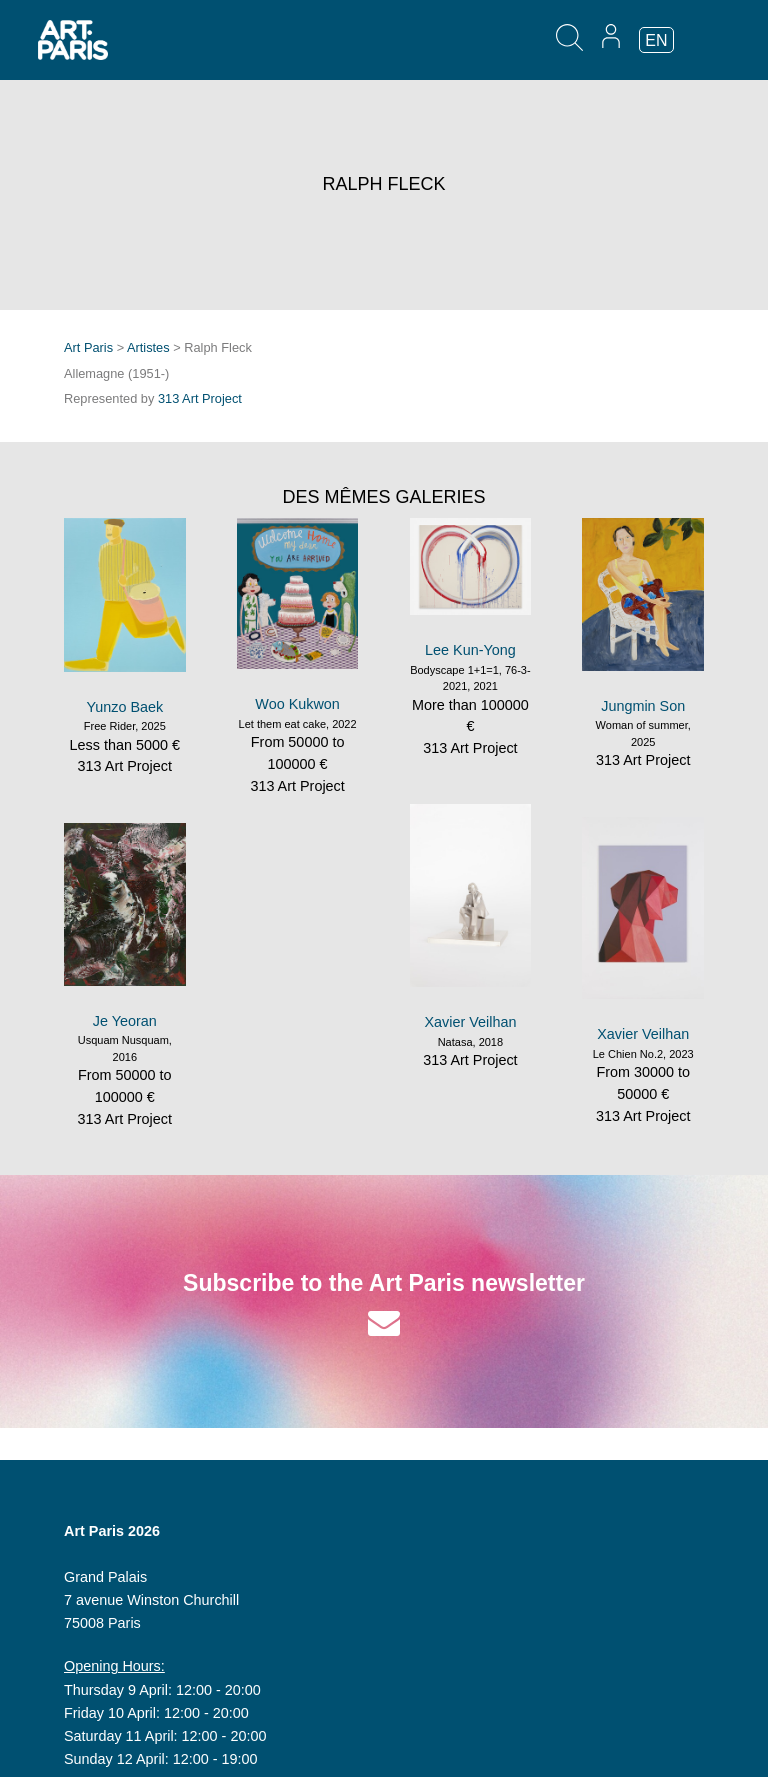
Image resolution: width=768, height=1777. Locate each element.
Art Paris (88, 347)
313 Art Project (200, 398)
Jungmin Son (643, 706)
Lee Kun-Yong (470, 650)
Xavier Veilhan (470, 1022)
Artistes (148, 347)
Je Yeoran (125, 1021)
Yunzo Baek (124, 707)
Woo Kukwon (297, 704)
